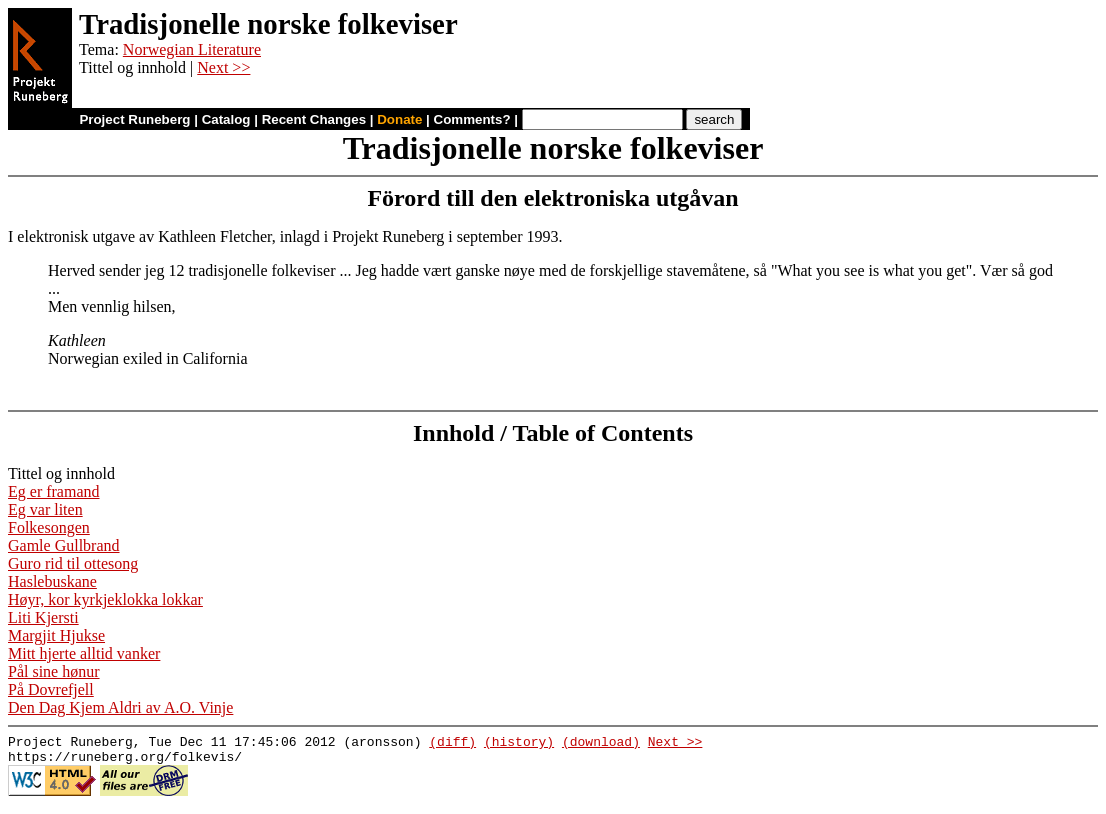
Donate (399, 119)
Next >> (223, 67)
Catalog (226, 119)
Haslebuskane (52, 581)
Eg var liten (45, 509)
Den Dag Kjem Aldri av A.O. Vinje (120, 707)
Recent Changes (314, 119)
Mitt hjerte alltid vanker (84, 653)
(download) (601, 744)
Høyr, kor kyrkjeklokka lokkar (105, 599)
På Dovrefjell (51, 689)
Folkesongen (49, 527)
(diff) (452, 744)
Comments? (472, 119)
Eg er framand (54, 491)
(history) (519, 744)
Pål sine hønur (54, 671)
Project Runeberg (134, 119)
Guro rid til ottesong (73, 563)
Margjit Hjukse (56, 635)
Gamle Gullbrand (64, 545)
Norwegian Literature (192, 49)
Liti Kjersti (43, 617)
